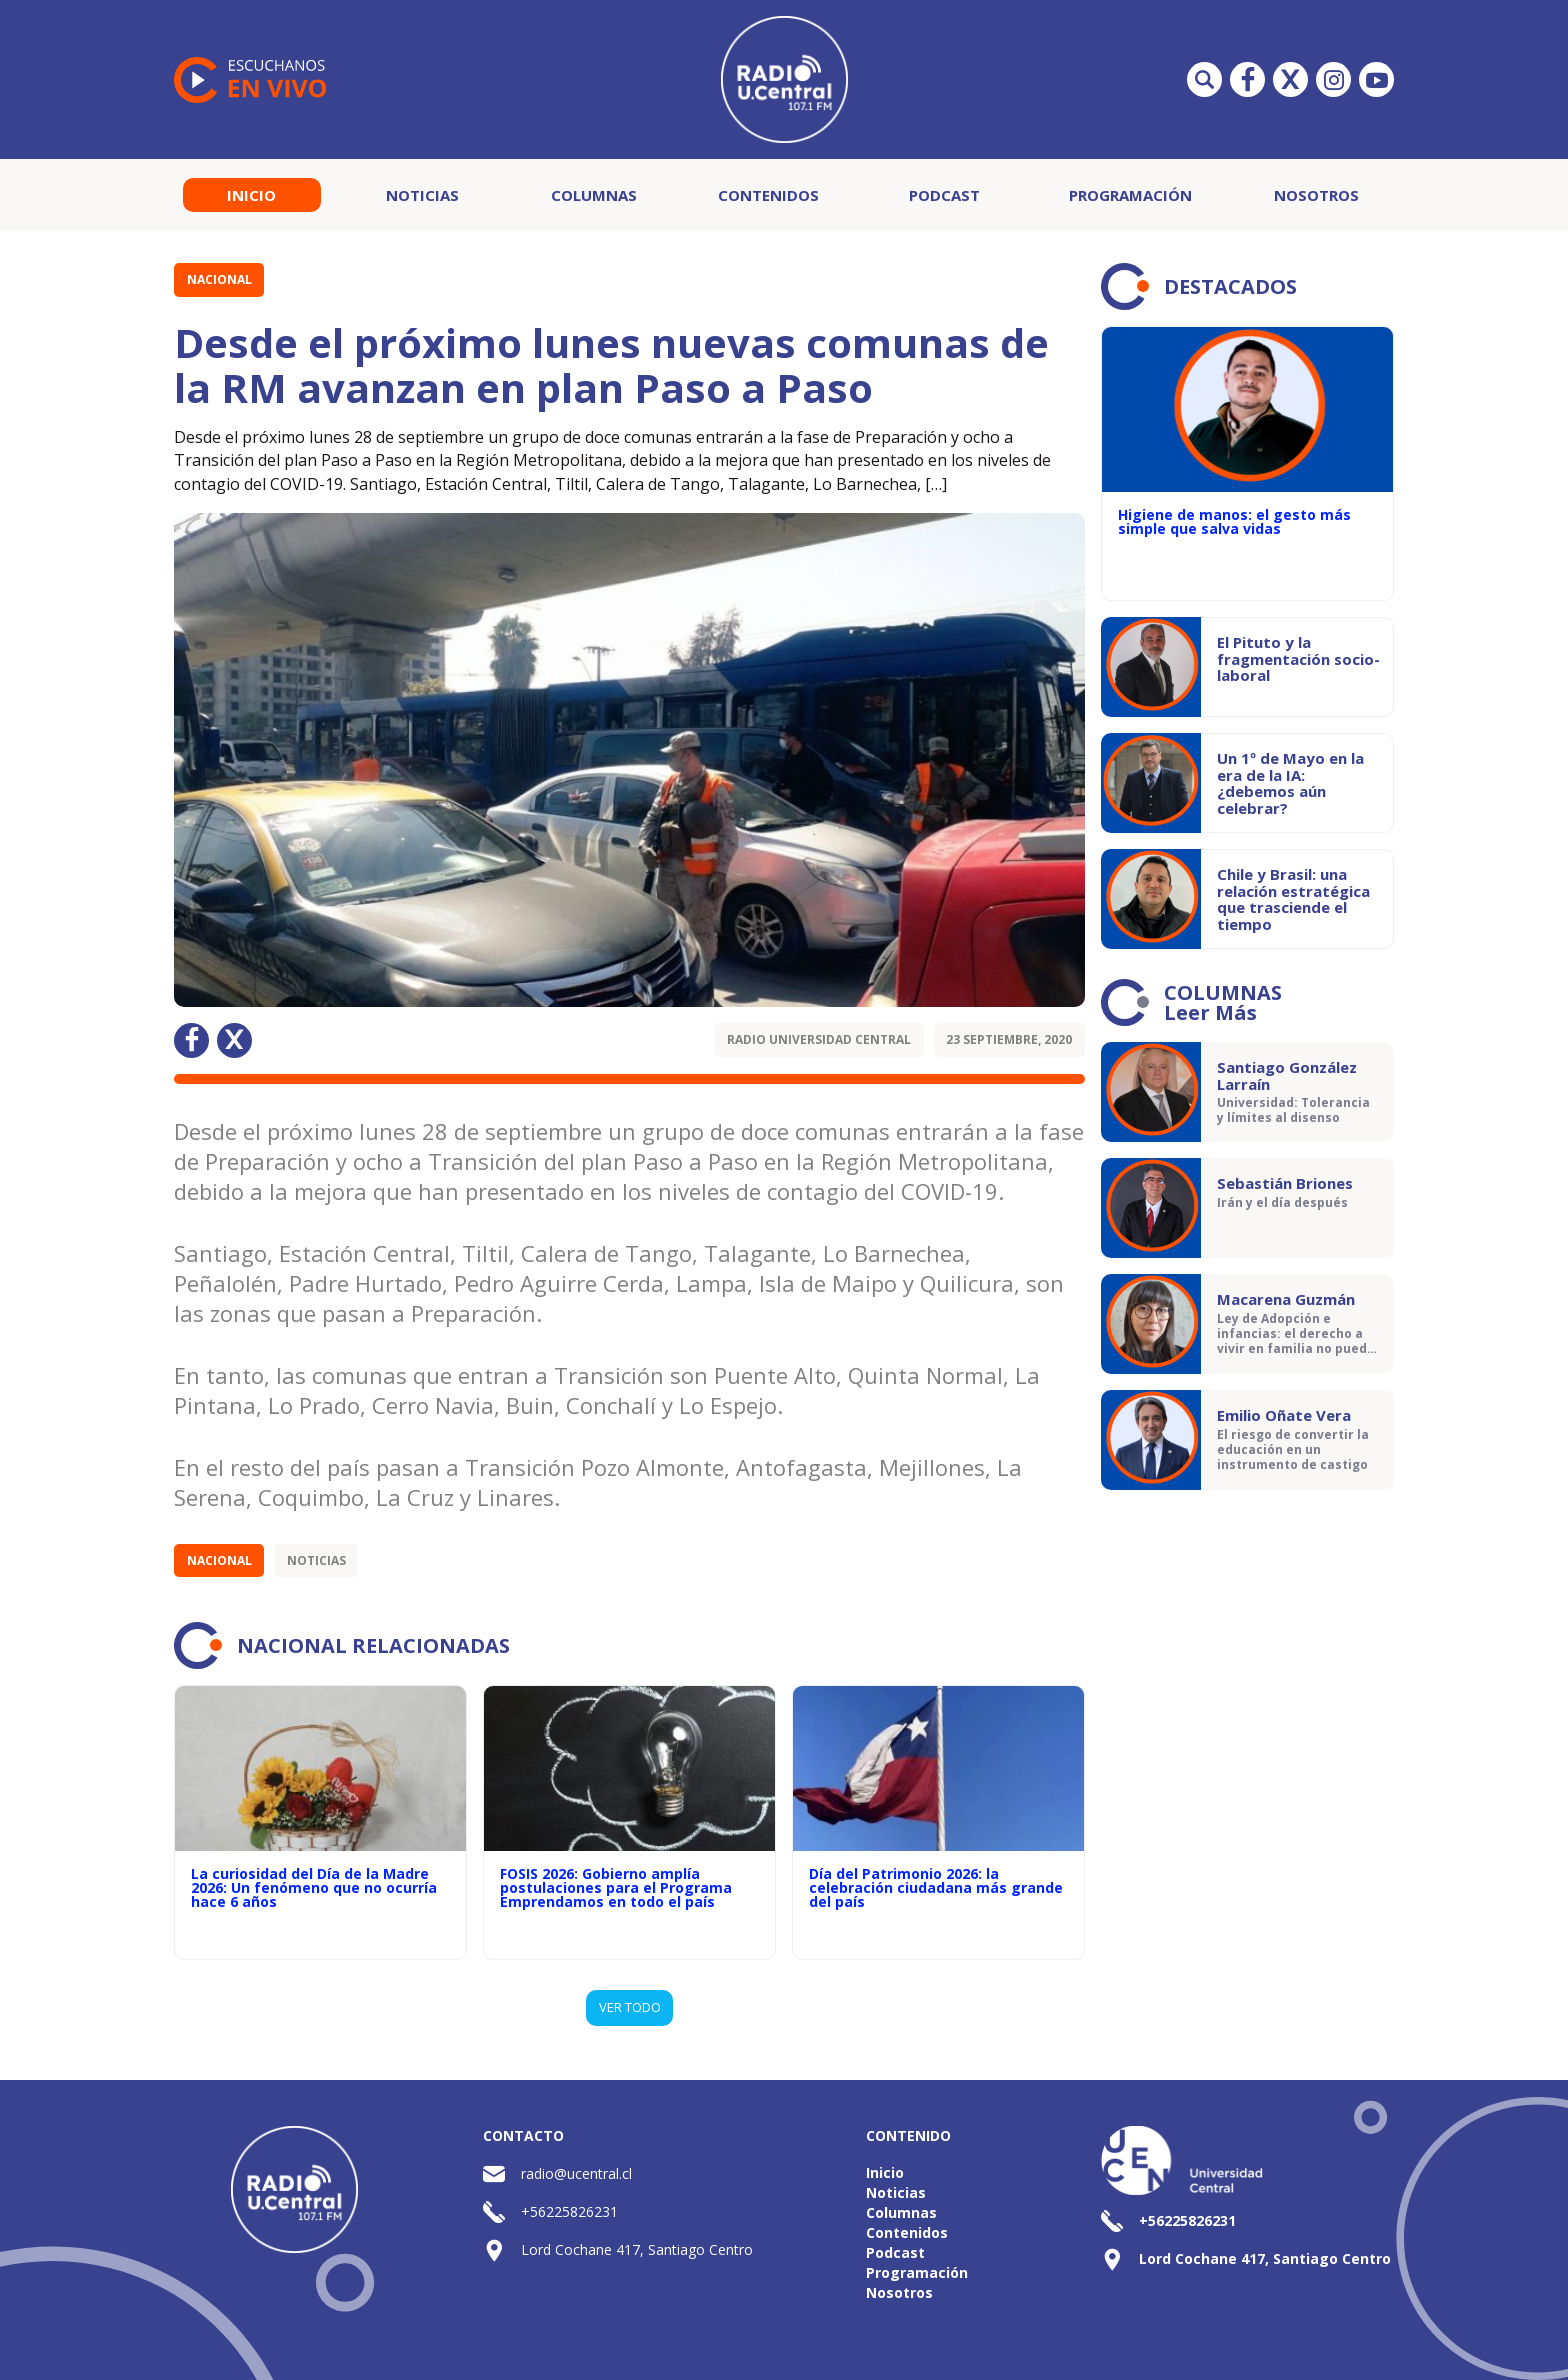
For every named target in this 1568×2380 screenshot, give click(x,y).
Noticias (422, 195)
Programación (1130, 195)
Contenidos (768, 195)
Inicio (251, 195)
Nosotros (1316, 195)
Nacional (219, 279)
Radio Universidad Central (819, 1039)
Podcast (944, 195)
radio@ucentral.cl (576, 2173)
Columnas (594, 195)
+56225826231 (569, 2211)
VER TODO (630, 2007)
